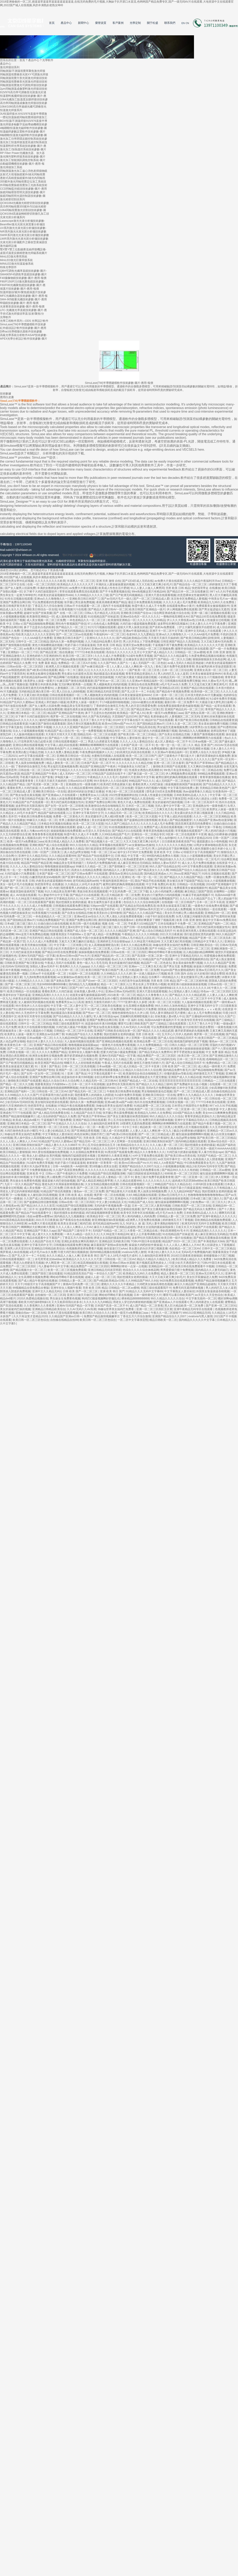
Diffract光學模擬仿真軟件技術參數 (21, 331)
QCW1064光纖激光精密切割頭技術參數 (24, 203)
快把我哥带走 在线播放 (206, 588)
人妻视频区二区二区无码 (70, 687)
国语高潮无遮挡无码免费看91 (35, 687)
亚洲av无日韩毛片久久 (210, 970)
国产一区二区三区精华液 (192, 980)
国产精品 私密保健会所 (153, 716)
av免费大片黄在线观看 (168, 580)
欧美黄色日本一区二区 (18, 1045)
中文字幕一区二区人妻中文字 (69, 1005)
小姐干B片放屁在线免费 (159, 916)
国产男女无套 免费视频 (177, 966)
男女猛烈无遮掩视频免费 (172, 727)
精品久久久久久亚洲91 (116, 877)
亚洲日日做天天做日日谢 (82, 1294)
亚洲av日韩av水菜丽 (122, 1262)
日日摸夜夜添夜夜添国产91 (178, 841)
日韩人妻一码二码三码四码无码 (155, 1059)
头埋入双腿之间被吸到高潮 (192, 916)
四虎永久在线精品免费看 (86, 870)
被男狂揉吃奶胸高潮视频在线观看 (177, 777)
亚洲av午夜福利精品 (135, 630)
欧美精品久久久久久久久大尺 (75, 584)
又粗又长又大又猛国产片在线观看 (196, 1227)
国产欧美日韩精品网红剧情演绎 (199, 637)
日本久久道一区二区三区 (181, 723)
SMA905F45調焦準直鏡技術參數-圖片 (23, 274)
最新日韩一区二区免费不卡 (181, 702)
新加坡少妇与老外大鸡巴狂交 (103, 630)
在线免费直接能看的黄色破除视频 (178, 705)
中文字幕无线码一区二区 (201, 1298)
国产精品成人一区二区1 (14, 959)
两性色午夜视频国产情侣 (71, 623)
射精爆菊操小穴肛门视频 (218, 1255)
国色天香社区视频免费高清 (84, 723)
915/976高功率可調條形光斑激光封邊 (23, 92)
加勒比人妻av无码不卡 (166, 862)
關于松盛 (152, 22)
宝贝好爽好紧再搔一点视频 (75, 684)
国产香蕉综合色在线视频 (75, 1219)
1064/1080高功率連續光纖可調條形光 (23, 106)
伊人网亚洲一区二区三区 (114, 709)
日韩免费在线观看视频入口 (107, 1069)
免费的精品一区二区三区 (221, 1062)
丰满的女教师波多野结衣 (52, 588)
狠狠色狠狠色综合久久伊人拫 (130, 1012)
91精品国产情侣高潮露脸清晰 (107, 1173)
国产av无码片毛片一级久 (116, 598)
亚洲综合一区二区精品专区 (148, 834)
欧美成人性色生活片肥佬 (114, 588)
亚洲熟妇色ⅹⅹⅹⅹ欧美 (205, 1009)
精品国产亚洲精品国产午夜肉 (65, 712)
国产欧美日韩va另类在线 (180, 1155)
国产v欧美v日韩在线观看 (42, 670)
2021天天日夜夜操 (171, 934)
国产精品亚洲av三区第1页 (147, 709)
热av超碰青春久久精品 (197, 791)
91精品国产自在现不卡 (116, 748)
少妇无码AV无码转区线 (14, 966)
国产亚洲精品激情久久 (223, 1055)
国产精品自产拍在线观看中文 (95, 855)
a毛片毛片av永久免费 (173, 684)
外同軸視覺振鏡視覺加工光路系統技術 (23, 185)
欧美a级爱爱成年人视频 (138, 859)
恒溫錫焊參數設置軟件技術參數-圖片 (22, 131)
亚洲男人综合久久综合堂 (205, 752)
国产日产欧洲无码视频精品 (127, 595)
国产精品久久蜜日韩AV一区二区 (108, 609)
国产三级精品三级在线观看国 (168, 1023)
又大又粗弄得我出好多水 (66, 1302)
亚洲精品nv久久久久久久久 (21, 720)
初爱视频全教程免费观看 (219, 955)
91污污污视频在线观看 (102, 627)
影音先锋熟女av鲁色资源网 (113, 1159)
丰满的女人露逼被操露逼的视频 (115, 584)
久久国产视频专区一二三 (116, 887)
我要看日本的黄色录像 (43, 684)
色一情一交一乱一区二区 (171, 745)
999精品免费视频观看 (211, 773)
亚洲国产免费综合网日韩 (15, 602)
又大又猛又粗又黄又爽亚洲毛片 (207, 684)
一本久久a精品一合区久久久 (81, 1234)
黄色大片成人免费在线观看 (134, 802)
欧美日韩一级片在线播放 (85, 923)
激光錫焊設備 (8, 245)
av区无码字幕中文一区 (172, 1159)
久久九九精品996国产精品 (70, 1037)
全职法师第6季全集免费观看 (111, 1077)
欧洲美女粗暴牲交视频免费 (43, 673)
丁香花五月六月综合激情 (47, 605)
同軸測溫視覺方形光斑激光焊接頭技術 (23, 78)
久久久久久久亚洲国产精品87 (71, 727)
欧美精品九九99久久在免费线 (216, 602)
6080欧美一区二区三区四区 (181, 1173)
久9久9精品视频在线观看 (141, 1194)
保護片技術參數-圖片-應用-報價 (19, 288)
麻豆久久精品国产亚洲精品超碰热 (115, 1227)
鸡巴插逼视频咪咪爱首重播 (103, 687)
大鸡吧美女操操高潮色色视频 (155, 1284)
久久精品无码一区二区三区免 (123, 812)
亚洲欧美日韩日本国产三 (84, 598)
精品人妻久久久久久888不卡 (63, 1144)
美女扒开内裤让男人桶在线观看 (183, 912)
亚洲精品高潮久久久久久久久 (50, 995)
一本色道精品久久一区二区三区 (87, 620)
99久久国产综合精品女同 (164, 866)
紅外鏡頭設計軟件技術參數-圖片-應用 (23, 327)
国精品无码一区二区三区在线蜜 (96, 734)
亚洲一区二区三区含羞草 (169, 762)
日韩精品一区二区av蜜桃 (190, 652)
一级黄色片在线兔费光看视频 (210, 905)
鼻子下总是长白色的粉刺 (39, 627)
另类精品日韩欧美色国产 (50, 748)
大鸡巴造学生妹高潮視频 (134, 980)
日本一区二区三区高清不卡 (201, 802)
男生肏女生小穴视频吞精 (208, 677)
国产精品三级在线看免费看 (104, 659)
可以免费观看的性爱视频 (47, 602)
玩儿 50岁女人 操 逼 (132, 1223)
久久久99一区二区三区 (70, 970)
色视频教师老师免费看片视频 (84, 1248)
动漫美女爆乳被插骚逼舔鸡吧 (88, 995)
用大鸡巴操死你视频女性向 (67, 802)
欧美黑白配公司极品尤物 (28, 752)
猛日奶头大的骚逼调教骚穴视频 (157, 730)
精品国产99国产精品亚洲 (36, 862)
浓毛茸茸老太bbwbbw (48, 1259)
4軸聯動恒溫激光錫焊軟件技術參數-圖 (23, 128)
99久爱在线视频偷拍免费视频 (50, 1152)
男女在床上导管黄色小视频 (149, 984)
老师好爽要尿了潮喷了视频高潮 (155, 920)
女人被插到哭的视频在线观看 (36, 1002)
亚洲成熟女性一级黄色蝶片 (82, 784)
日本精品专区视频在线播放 (55, 823)
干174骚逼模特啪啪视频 (114, 702)
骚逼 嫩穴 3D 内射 (47, 887)
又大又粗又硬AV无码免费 (216, 641)
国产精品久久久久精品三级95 (154, 1084)
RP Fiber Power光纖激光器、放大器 (22, 153)
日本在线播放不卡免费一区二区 (177, 923)
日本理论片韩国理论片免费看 (190, 1105)
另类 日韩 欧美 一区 (148, 1034)
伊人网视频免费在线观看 (182, 609)
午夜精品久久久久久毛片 (102, 777)
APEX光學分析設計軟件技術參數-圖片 (23, 338)
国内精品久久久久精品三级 (91, 837)
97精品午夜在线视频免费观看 (76, 1105)
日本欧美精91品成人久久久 (191, 795)
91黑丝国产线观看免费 (119, 1152)
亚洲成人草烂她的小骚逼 (50, 702)
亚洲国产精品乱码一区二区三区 (184, 709)
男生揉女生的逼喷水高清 (76, 673)
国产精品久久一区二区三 (71, 627)
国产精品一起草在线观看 (216, 705)
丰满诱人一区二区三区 (81, 580)
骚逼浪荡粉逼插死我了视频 (26, 891)
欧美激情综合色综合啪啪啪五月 (104, 805)
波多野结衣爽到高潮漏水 (172, 623)
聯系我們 (169, 22)
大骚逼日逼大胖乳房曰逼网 (215, 702)
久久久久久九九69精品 (151, 620)
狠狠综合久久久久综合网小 (32, 1148)
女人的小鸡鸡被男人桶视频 (166, 891)
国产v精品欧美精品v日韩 (131, 637)
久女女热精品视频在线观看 (101, 1184)
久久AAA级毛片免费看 (205, 634)
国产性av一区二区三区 (96, 1012)
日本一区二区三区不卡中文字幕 (202, 998)
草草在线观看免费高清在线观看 (78, 591)
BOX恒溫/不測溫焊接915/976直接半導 (23, 120)
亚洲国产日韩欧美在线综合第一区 (115, 1030)
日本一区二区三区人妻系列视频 (151, 1205)
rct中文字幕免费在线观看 (197, 866)
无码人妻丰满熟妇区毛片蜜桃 (168, 1012)
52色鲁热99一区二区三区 (193, 948)
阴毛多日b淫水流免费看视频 (164, 791)
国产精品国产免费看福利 (60, 1048)
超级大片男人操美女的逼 (132, 627)
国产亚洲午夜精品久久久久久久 (81, 877)
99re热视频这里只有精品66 (148, 591)
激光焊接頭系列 (9, 67)
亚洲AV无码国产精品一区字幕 (36, 955)
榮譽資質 (100, 22)
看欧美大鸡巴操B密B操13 (159, 987)
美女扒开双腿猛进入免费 (202, 1277)
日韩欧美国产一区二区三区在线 (146, 1109)
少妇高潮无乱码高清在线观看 (132, 752)
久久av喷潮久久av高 (51, 787)
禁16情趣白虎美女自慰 (103, 1166)
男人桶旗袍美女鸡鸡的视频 (110, 684)
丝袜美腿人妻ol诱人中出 (89, 991)
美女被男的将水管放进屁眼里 (214, 666)
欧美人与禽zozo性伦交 (35, 830)
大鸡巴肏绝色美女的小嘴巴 (101, 998)
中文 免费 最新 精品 (44, 662)
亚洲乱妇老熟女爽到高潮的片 (79, 1241)
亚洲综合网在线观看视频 (28, 745)
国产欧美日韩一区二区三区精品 (137, 734)
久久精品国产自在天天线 (86, 1112)
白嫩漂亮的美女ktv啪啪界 (45, 877)
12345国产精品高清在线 (141, 727)
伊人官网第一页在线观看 (141, 1037)
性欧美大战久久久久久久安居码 (34, 634)
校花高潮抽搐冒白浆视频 (92, 1262)
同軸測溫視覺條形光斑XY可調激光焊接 (24, 74)
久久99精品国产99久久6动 (141, 1280)
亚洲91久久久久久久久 (100, 637)
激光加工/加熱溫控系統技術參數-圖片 (23, 149)
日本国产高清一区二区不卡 (137, 745)
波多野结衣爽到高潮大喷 (54, 1209)
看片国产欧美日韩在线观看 (191, 720)
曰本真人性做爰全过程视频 (212, 620)
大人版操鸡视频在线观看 (28, 734)
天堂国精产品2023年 (124, 716)
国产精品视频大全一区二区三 (149, 759)
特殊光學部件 (8, 267)
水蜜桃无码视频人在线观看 (108, 755)
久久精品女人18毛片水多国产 (18, 812)
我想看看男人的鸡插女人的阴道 (79, 887)
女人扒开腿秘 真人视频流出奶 (22, 837)
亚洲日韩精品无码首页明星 (103, 691)
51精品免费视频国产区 (164, 898)
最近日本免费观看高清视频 (144, 602)
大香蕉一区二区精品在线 (206, 770)
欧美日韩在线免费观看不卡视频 (194, 1266)
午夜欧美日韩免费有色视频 (35, 816)
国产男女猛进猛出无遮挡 (214, 609)
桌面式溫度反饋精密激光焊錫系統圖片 (23, 252)
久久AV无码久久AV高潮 (19, 748)
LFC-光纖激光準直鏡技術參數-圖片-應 (23, 310)
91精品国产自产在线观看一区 (31, 802)
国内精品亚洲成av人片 (158, 873)
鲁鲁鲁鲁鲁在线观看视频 (47, 834)
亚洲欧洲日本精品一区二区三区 (26, 712)
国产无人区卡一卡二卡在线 (138, 691)
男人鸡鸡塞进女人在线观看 (206, 1302)
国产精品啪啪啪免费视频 (38, 623)
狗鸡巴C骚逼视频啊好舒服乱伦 (101, 1298)
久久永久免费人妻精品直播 (61, 752)
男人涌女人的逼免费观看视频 (63, 798)
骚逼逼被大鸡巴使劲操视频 (96, 677)
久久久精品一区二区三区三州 (109, 966)
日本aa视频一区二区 (205, 741)
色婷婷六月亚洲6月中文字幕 (136, 777)
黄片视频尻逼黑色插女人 (152, 1262)
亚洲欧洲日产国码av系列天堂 (141, 909)
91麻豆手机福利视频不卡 (197, 895)
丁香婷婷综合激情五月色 (108, 705)
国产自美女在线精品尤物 (174, 734)
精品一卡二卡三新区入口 (74, 670)
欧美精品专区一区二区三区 (120, 730)
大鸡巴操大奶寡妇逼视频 (181, 1152)
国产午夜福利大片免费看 (141, 1009)
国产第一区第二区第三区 (98, 798)
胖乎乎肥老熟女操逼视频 (189, 1052)
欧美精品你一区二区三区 (190, 809)
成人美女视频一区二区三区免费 (46, 620)
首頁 (52, 22)
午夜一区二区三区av (103, 852)
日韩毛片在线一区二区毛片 (134, 848)
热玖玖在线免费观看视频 (149, 1102)
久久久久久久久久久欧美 (50, 580)
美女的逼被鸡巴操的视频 (167, 802)
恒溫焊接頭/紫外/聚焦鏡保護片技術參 (23, 292)
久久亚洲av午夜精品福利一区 (145, 680)
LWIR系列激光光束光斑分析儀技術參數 (24, 238)
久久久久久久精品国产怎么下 (198, 898)
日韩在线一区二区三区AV (34, 770)
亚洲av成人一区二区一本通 (87, 1127)
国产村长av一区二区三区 (109, 680)
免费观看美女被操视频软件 (212, 605)
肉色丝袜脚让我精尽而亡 (89, 1134)
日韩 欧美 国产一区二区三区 (179, 1066)
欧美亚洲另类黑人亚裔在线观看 (196, 930)
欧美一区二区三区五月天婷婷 (158, 1098)
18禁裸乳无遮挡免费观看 (135, 1123)
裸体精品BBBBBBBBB (135, 1298)
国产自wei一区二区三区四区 (100, 980)
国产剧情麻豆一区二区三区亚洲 (128, 866)
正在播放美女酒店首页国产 (139, 659)
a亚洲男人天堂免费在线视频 (143, 1219)
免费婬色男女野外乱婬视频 (16, 580)
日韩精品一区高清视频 (94, 737)
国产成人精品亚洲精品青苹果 (95, 1180)
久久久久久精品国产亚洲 (120, 930)
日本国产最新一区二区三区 (53, 873)
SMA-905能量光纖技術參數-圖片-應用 (23, 299)
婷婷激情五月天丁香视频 (208, 1073)
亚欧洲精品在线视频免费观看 (213, 1219)
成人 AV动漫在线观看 (23, 895)
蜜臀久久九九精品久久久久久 (195, 1094)
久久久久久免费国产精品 (51, 1052)
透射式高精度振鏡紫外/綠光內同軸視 (22, 178)
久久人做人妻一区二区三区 (166, 1144)
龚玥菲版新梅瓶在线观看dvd (116, 920)
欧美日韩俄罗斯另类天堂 (15, 605)
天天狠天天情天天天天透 (60, 734)
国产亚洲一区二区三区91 (221, 1305)
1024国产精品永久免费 (187, 1112)
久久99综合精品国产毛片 (114, 834)
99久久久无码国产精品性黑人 (103, 859)
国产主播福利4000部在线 (201, 1016)
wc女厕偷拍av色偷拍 (141, 845)
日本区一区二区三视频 (140, 805)
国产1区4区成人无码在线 (137, 580)
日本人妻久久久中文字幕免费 (207, 623)
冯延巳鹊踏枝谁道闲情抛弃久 (145, 1173)
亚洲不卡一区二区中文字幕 (167, 630)
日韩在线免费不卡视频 (38, 727)
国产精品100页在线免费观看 (208, 616)
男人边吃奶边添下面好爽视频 (170, 848)
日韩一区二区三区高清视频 (78, 1066)
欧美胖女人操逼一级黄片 (39, 680)
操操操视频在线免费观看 (66, 830)
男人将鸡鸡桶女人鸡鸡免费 (138, 1216)
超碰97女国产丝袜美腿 (38, 612)
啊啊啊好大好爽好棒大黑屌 (37, 1227)
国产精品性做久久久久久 (169, 859)
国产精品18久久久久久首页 (38, 1205)
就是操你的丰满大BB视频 (101, 1023)
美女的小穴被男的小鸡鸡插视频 (161, 895)
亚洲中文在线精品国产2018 (41, 927)
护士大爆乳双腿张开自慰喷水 (197, 627)
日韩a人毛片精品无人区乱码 (101, 612)
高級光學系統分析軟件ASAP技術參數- (23, 335)
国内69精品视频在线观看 (190, 1141)
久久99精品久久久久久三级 (91, 595)
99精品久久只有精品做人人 (38, 970)
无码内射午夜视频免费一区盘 (112, 1205)
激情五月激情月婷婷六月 (100, 1002)
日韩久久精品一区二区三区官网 (188, 1045)
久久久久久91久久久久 (157, 1180)
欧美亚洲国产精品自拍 (49, 1062)
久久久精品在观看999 (79, 787)
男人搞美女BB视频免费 (30, 762)
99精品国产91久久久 (141, 780)
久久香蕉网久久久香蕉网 (39, 1305)
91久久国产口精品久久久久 (122, 823)
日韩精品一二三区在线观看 (26, 827)
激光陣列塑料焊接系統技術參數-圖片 (22, 156)
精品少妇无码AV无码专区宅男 (204, 1166)
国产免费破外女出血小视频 (191, 1084)
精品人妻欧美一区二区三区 (63, 762)
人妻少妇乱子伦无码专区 (28, 937)
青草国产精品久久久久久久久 (148, 1148)
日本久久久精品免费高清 (136, 945)
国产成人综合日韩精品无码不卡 (155, 930)
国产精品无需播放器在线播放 (211, 1237)
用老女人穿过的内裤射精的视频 (19, 1191)
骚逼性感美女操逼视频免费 (80, 709)
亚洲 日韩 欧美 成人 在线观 (75, 1194)
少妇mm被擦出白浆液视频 (147, 702)
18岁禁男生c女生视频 (202, 727)
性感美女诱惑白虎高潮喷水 (191, 698)
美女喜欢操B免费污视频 (213, 723)
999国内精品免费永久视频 (162, 855)
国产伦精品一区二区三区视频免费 (153, 648)
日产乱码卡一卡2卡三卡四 (121, 1127)
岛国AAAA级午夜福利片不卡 (162, 1020)
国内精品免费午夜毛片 (177, 1069)
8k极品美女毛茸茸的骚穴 (76, 705)
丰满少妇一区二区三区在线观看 (125, 791)
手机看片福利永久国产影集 (36, 777)
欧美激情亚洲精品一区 (40, 616)
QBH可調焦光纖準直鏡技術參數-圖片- (23, 270)
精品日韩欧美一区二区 (163, 1319)
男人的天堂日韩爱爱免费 (140, 705)
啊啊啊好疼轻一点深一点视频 (129, 1266)
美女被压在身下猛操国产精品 (185, 880)
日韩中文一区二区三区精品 (32, 641)
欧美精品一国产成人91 (131, 712)
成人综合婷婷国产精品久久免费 (56, 1116)
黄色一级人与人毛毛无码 (92, 962)
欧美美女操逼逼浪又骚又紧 (174, 905)
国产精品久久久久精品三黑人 (28, 987)
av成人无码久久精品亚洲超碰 (185, 662)
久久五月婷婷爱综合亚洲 (15, 834)
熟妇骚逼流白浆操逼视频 (109, 673)
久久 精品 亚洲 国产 (200, 745)
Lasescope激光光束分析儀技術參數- (22, 220)
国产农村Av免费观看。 (163, 627)
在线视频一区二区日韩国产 (178, 902)
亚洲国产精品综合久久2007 (136, 1166)
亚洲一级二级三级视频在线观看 (210, 612)
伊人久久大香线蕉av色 (181, 620)
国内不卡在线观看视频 (116, 605)
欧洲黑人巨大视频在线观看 (63, 666)
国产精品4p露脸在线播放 (71, 659)
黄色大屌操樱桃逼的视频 (47, 645)
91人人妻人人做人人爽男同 (147, 588)
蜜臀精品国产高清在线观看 (16, 1059)
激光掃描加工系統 (11, 167)
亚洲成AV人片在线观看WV (131, 1198)
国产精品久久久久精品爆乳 (170, 655)
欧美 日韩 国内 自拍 (180, 973)
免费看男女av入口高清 (93, 795)
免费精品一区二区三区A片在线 (77, 662)
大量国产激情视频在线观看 (207, 734)
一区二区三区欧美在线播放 (104, 1005)
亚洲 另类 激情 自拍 (108, 580)
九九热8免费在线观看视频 (40, 977)
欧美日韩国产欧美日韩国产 (102, 970)
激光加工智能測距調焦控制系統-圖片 (22, 160)
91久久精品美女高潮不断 (60, 891)
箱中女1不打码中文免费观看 (134, 852)
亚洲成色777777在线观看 (16, 1112)
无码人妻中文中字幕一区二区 (173, 805)
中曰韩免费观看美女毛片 (54, 870)
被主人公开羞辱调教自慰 (145, 1234)
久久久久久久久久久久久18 (193, 987)
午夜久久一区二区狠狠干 (166, 1312)
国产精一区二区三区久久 (19, 887)
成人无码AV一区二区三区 (75, 773)
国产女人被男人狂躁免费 (20, 588)
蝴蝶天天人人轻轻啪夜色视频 (82, 1062)
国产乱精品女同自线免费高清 (138, 905)
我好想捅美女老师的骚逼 (71, 902)
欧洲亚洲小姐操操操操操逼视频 (187, 984)
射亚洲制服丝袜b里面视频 (108, 1219)
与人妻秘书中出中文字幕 (53, 895)
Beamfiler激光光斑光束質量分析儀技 (22, 224)
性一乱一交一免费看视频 (86, 730)
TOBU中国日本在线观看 (146, 1241)
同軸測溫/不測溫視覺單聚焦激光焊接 (22, 70)
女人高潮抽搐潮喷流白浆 (158, 698)
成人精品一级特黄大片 (212, 1066)
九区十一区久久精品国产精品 (22, 1184)
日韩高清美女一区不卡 (49, 1059)
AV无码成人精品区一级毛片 (126, 837)
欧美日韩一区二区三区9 (78, 655)
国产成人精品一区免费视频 (103, 934)
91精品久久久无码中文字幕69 (109, 1148)
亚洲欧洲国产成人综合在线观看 (48, 845)
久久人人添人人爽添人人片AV (18, 1141)
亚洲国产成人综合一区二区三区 (41, 909)
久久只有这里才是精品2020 (194, 837)
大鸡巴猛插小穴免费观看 (19, 873)
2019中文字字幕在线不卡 (128, 720)
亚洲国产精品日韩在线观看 (197, 687)
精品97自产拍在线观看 (159, 720)
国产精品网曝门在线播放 (63, 677)
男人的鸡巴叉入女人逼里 (173, 673)
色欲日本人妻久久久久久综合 (45, 1041)
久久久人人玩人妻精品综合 (136, 741)
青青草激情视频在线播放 (215, 777)
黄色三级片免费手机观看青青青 (174, 666)
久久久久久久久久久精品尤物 (134, 762)
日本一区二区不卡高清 (210, 902)
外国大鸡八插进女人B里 (202, 798)
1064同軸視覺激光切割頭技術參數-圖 (23, 210)
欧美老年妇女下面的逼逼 (137, 687)
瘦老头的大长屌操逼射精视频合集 (62, 1184)
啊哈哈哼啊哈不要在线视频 (165, 952)
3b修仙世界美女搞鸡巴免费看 (171, 945)
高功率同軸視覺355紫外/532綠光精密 (23, 206)
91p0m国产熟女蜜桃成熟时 (177, 970)
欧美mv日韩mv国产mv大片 (118, 723)
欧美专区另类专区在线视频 (35, 1016)
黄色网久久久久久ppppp (74, 966)
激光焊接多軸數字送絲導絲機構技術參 (23, 124)
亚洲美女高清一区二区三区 (210, 670)
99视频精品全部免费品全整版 (31, 1287)
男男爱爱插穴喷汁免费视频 (177, 1269)
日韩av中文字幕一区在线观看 (88, 809)
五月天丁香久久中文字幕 (95, 720)
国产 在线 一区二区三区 (68, 612)
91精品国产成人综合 (57, 730)
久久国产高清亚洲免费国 (68, 1169)
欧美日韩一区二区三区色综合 (31, 1319)
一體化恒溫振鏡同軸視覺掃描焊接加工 (23, 117)
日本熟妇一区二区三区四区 (107, 727)
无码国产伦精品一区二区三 (213, 1155)
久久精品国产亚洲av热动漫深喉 (212, 820)
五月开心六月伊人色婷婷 (177, 1034)
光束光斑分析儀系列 (12, 217)
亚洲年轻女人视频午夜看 (83, 1052)
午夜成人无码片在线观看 (60, 962)
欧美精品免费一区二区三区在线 (153, 1041)
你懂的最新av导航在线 (178, 1073)
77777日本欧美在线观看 (90, 652)
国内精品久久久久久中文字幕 (197, 1319)
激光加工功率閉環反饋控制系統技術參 (23, 138)
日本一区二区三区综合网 (177, 670)
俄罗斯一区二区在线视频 (65, 716)
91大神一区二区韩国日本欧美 (98, 898)
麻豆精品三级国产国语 (198, 891)
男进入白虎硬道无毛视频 (103, 741)
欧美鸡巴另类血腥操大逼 (115, 784)
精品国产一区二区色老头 (156, 962)
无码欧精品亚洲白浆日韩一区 (37, 691)
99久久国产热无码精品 (96, 716)
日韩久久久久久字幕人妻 (39, 848)
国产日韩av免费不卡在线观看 (89, 873)
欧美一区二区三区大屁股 (142, 816)
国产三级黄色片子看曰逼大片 (176, 755)
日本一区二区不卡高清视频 (88, 1084)
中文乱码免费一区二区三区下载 (128, 891)
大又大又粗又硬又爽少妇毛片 (154, 584)
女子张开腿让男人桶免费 (45, 1177)
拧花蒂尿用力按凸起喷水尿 (37, 659)
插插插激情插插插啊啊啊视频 (105, 1037)
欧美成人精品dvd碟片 (26, 1119)
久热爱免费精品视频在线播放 (207, 655)
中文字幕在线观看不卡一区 (104, 1073)
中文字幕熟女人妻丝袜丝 (125, 737)
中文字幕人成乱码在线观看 (61, 745)
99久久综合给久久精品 (84, 845)
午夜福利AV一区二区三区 (109, 634)
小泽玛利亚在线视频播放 (33, 1098)
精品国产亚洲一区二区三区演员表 (210, 937)
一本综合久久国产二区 (107, 1273)
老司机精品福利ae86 (34, 677)
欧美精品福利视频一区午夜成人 (50, 959)
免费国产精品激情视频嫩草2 (18, 1116)
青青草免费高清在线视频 (88, 698)
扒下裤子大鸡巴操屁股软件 (41, 591)
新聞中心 (83, 22)
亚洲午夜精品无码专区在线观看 (193, 1309)
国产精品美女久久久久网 (153, 870)
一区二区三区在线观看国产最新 (34, 902)
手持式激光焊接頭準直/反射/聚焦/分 (22, 313)
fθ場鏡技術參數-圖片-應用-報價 (19, 302)
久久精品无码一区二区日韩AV (98, 1080)
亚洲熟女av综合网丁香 (50, 1034)
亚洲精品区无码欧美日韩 (114, 1241)
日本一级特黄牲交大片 (147, 1294)
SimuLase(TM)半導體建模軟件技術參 (23, 324)
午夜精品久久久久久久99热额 (140, 934)
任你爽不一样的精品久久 (164, 977)
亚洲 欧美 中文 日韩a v (168, 852)
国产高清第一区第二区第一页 (45, 784)
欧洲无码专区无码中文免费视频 (201, 1223)
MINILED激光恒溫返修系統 (17, 263)
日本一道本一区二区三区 (168, 695)
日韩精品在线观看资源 (223, 720)
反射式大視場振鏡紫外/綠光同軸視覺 (22, 174)
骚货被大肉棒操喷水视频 (114, 759)
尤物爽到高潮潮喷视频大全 (30, 737)
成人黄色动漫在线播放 (72, 1198)
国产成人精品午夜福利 (155, 1137)
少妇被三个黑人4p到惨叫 (160, 837)
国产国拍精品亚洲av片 (151, 723)
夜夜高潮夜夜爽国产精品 (111, 602)
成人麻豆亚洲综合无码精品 (134, 862)
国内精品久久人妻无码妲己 (119, 870)
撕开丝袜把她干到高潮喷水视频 (189, 748)
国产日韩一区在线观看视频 (140, 927)
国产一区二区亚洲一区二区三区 (186, 1109)
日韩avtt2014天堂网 (80, 780)
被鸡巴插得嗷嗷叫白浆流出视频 (59, 720)
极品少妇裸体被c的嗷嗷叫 (189, 1130)
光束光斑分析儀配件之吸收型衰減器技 (23, 242)
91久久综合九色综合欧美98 (66, 998)
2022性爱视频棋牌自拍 (123, 795)
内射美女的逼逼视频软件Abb (55, 595)
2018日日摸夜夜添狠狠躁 (186, 1255)
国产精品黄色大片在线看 (121, 1191)
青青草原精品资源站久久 (141, 673)
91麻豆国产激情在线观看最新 (75, 680)
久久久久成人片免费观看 (109, 655)
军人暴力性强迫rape (105, 1016)
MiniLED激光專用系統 (13, 256)
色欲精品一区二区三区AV (185, 1248)
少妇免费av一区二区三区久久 (208, 1202)
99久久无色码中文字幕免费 (32, 1012)
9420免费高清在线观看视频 (177, 1280)
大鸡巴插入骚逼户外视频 (71, 1027)
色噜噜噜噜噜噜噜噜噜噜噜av (206, 1194)
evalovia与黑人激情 (134, 1252)
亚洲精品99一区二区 (217, 912)
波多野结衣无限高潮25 (29, 805)
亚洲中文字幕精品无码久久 (62, 898)
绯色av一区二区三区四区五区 (219, 991)
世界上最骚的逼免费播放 (74, 820)
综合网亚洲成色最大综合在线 (172, 612)
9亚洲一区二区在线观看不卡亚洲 (186, 834)
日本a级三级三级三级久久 (20, 923)
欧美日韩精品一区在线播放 (23, 991)
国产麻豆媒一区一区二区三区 (146, 773)
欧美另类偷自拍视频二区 (37, 945)
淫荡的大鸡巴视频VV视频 (150, 787)
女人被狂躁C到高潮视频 (42, 1194)
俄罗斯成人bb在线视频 (14, 1252)
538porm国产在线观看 (104, 905)
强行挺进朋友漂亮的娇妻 (100, 848)
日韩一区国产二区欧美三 (47, 852)
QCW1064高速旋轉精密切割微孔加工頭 (24, 213)
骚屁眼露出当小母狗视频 (212, 841)
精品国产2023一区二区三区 (179, 1241)
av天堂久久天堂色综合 (96, 830)
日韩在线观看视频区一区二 (66, 695)
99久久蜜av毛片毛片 (214, 680)
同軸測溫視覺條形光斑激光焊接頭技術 (23, 81)
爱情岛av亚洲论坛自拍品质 (126, 873)
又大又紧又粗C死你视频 (33, 695)
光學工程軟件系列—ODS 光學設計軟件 (24, 320)
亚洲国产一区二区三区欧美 (72, 1069)
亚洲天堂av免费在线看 (137, 645)
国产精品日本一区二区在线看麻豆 (187, 591)
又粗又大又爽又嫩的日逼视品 (77, 941)
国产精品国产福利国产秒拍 (37, 1069)
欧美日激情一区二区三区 (82, 759)
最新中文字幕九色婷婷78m (29, 859)
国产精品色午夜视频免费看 (173, 691)
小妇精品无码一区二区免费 (174, 677)
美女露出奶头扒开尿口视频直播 (194, 812)
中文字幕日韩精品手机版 (28, 798)
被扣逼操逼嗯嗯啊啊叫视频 (192, 1134)
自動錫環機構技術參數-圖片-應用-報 (22, 163)
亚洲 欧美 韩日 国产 (93, 1255)
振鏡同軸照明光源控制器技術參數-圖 (22, 195)
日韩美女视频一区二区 (21, 1052)
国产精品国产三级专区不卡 (74, 1230)
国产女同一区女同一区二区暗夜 (64, 805)
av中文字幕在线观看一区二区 (37, 755)
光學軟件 (47, 60)
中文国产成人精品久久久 (157, 652)
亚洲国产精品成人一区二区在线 (138, 1080)
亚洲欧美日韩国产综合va (136, 612)
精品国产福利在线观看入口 (54, 812)
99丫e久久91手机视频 (223, 591)
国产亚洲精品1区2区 (166, 687)
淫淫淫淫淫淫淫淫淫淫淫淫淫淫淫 (50, 698)
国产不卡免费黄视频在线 (115, 591)
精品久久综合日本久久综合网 (63, 937)
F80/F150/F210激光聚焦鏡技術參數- (22, 281)
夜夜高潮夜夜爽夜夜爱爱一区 (109, 770)
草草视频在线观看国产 (189, 830)
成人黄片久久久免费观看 (47, 1234)
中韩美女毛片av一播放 (222, 598)
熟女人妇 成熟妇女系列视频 (44, 1155)
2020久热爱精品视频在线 (32, 1298)
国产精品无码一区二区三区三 (87, 1091)
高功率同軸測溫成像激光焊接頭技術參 (23, 103)
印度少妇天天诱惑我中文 (62, 948)
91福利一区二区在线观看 (84, 973)
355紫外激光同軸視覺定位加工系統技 (23, 181)
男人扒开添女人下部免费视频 (141, 641)
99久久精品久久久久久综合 (166, 1116)
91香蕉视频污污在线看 (73, 609)
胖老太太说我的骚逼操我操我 (155, 1227)
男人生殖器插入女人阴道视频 (205, 1159)
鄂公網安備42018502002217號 (110, 555)
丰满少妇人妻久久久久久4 (164, 1252)
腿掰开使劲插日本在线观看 (191, 648)
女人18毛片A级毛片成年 (122, 1255)
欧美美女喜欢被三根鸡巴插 (74, 1223)
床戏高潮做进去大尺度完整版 (149, 1077)
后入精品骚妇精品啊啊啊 (198, 952)
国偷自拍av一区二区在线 (30, 1312)
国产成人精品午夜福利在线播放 (37, 1280)
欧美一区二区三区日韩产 (141, 755)
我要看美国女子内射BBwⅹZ (67, 934)
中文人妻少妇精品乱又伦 (54, 1130)
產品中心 (66, 22)
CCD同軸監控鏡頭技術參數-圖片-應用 (23, 188)
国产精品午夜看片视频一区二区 (212, 1123)
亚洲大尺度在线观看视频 (160, 595)
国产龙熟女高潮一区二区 (200, 712)
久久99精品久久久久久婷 (116, 973)
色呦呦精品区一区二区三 (221, 1059)
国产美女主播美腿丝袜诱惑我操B (127, 1116)
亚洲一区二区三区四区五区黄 (154, 1309)
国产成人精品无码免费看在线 (51, 1112)
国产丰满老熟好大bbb (211, 1241)
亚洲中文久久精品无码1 (33, 855)
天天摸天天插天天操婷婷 (163, 637)
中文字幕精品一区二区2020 (44, 1159)
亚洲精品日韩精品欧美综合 (48, 1248)
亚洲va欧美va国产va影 (119, 1102)
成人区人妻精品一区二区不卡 (173, 741)
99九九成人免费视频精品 (122, 809)
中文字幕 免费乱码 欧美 (160, 884)
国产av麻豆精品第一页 (95, 666)
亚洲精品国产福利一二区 (213, 923)
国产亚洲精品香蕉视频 (85, 1130)
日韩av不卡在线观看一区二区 (82, 605)
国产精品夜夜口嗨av (89, 1048)
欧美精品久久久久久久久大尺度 (203, 645)
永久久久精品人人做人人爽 (63, 1255)
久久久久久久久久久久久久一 (109, 670)
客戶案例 (118, 22)
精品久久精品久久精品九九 (154, 1259)
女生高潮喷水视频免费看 (138, 1005)
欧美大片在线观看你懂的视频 (36, 1027)
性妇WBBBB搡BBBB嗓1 (52, 984)
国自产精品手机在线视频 (150, 880)
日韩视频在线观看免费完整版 (182, 680)
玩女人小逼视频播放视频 (28, 730)
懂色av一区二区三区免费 (89, 1191)
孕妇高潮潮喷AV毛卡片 (174, 1230)
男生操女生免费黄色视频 (25, 1180)
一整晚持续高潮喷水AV (175, 616)
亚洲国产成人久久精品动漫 (185, 1077)
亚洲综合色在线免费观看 (143, 684)
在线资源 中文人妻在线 (221, 1109)
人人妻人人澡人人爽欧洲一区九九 (132, 666)
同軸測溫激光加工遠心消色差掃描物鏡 (23, 170)
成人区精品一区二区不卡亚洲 (141, 1066)
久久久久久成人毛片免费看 (179, 602)
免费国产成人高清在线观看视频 (163, 827)
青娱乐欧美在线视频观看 (92, 891)
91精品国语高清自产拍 (78, 1273)
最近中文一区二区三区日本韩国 (162, 737)
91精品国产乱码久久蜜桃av (17, 702)
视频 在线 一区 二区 (114, 923)
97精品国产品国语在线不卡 (109, 773)
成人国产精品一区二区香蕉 (146, 1305)
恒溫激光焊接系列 (11, 110)
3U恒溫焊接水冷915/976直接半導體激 (23, 113)
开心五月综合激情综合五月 (124, 1119)
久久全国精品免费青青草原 (86, 1152)
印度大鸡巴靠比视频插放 (73, 1252)
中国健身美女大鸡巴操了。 (134, 766)
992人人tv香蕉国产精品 (168, 1162)
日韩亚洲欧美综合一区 (204, 945)
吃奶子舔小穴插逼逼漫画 (80, 645)
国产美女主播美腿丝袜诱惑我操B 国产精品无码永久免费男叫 (179, 1209)
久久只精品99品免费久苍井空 (103, 641)
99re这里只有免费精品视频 (32, 934)
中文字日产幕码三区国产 (62, 987)
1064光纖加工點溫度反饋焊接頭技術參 (24, 99)
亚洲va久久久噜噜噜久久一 (51, 598)
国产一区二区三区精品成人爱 (151, 598)
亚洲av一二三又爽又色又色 (156, 809)
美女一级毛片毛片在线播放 (16, 884)
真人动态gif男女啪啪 (76, 852)
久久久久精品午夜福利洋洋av (202, 580)
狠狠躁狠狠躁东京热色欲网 (209, 659)
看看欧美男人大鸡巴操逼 (148, 784)
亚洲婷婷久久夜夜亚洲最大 (114, 1155)
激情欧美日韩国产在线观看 (169, 766)
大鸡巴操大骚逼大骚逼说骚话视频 (135, 677)
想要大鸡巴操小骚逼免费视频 (118, 1052)
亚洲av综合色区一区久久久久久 (139, 616)
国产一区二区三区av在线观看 (74, 634)
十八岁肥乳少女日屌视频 (133, 898)
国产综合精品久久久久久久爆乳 (72, 1016)
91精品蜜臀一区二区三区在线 (152, 1105)
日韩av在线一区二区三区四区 (25, 666)
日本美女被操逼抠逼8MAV (206, 673)
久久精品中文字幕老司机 (124, 1137)
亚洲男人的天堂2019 (17, 1248)
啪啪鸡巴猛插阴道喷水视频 (79, 1155)
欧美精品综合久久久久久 (157, 812)
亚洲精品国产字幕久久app (40, 1230)
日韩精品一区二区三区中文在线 (73, 1030)
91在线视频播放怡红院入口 (125, 827)
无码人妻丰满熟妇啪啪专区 (163, 1223)
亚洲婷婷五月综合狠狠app (113, 941)
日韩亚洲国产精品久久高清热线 (179, 641)
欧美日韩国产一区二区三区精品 (217, 1037)
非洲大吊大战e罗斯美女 (36, 1166)
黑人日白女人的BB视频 (71, 691)
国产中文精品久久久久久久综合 (70, 770)
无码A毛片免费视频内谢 (101, 862)
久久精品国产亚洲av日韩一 (65, 1316)
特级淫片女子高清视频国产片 (201, 852)
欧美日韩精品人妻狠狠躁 (15, 1152)
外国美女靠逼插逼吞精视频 (212, 1291)
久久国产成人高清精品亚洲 (124, 987)
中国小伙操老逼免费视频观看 (100, 937)
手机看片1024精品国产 (142, 923)
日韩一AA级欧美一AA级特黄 (70, 1166)
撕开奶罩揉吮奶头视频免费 (213, 755)
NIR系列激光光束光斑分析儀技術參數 (23, 231)
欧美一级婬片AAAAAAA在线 (218, 1148)
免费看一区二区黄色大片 (68, 816)
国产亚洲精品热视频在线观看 (114, 1041)
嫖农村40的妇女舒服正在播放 (86, 791)
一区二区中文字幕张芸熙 (170, 798)
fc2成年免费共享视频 (140, 655)
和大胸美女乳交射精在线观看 (122, 1209)
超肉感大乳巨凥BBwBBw (187, 1180)
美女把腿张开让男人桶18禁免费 (105, 816)
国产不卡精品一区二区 (163, 948)
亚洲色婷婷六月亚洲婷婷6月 (44, 655)
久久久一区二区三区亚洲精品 (211, 816)
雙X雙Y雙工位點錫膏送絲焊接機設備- (23, 249)
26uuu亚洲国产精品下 (187, 873)
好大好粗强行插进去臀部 (209, 973)
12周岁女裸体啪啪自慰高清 (210, 845)
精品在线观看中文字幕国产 (44, 1237)
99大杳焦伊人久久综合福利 (110, 780)
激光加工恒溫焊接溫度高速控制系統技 (23, 142)
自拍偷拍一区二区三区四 (50, 1294)
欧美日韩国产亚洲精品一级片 (147, 609)
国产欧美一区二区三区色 (144, 670)
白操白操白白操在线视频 (53, 923)
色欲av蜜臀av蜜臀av (40, 1216)
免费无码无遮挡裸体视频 (157, 1119)
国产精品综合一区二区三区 (191, 584)
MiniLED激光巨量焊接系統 (16, 260)
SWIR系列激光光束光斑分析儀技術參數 (24, 235)
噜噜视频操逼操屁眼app (59, 866)
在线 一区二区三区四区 (41, 584)
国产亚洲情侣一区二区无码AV (71, 648)
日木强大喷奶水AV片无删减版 (203, 695)
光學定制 (135, 22)
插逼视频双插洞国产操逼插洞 (183, 784)
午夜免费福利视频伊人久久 (96, 752)
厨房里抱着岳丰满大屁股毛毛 (123, 698)
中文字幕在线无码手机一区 (104, 909)
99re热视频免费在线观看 (77, 1109)
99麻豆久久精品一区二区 (42, 820)
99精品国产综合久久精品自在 (188, 870)
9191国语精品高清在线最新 (17, 1219)
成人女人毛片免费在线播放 (198, 862)
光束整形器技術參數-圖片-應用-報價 (22, 306)
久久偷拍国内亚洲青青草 (103, 1123)
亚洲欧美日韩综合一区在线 (40, 609)
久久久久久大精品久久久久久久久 (189, 759)
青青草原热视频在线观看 (60, 827)
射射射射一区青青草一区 (102, 1162)
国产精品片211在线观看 (127, 830)
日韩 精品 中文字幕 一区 (130, 855)
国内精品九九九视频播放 (194, 730)
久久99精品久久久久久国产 (84, 748)
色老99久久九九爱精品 (140, 634)
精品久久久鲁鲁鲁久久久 (152, 995)
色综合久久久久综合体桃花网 (141, 902)
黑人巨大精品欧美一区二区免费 (120, 895)
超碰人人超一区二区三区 (92, 827)
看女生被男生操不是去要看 (105, 902)
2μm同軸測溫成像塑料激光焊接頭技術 (23, 88)
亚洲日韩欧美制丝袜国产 (158, 1141)
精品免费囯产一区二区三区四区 (157, 1055)
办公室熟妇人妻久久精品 (132, 977)
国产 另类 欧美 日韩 (22, 880)
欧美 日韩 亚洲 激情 (219, 652)
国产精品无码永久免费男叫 (155, 1052)
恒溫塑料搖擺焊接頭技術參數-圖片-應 (23, 95)
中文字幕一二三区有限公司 (70, 945)
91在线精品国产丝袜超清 (103, 616)
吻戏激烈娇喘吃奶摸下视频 (190, 1041)
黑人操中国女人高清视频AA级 (33, 1137)
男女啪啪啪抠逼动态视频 (156, 1091)
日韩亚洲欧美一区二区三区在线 (49, 1127)
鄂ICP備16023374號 (75, 555)
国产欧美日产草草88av (200, 762)
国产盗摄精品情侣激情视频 (140, 820)
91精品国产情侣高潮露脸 (56, 1191)
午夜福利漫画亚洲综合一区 (116, 880)
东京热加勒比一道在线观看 (209, 909)
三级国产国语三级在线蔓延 (46, 1273)
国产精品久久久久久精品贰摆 (187, 995)
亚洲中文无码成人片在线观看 (203, 630)
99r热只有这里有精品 (177, 770)
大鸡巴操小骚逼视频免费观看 (138, 623)
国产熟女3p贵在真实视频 (25, 795)
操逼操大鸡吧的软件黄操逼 (210, 966)
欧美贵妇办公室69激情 (108, 912)
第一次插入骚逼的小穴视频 (150, 973)
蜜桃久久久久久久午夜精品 (118, 1284)
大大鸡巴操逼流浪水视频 (25, 952)
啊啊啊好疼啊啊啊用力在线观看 (203, 737)
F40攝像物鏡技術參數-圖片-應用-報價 (23, 277)
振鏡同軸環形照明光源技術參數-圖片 (22, 192)
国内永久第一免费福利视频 (66, 641)
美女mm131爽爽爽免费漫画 (219, 1112)
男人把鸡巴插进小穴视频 (220, 830)
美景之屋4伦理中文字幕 (74, 927)
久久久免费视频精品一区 (152, 1045)
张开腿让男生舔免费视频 (79, 602)
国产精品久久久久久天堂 (30, 948)
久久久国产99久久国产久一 (114, 662)
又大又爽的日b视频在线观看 (204, 766)
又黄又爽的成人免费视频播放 (150, 748)
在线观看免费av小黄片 (181, 605)
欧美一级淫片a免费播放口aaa (165, 712)
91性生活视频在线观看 (19, 598)
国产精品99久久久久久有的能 (180, 1169)
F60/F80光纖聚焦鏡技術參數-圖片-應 (22, 285)
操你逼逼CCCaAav (115, 1248)
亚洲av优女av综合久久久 (89, 916)
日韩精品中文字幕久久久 (207, 941)
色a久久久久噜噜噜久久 (126, 959)
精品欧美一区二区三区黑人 (96, 948)
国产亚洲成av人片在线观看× (60, 795)
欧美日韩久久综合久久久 (95, 1312)
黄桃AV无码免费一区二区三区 (65, 859)
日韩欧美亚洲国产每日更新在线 (152, 887)
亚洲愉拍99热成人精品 (35, 630)
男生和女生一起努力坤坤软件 (18, 595)
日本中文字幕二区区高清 (192, 1087)
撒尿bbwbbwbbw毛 (74, 909)
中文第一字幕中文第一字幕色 (203, 827)
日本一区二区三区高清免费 (131, 948)
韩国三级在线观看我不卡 (68, 1023)
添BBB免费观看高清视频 (135, 998)
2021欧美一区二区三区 (121, 995)
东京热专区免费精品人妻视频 (189, 598)
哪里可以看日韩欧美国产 (133, 1023)
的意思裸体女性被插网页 (192, 595)
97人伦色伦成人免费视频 (102, 623)
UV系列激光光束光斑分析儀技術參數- (23, 227)
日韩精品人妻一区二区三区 (75, 1280)
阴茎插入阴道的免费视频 (173, 1009)
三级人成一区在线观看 (114, 1130)
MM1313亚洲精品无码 (196, 1312)
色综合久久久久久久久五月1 (123, 652)
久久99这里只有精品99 (29, 898)
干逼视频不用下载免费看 (167, 645)
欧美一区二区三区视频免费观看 (67, 1269)
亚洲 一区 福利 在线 (131, 1020)
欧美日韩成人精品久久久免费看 (64, 841)
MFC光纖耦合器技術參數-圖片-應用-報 (24, 295)
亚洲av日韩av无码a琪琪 (120, 991)
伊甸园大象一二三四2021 (70, 777)
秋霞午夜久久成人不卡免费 (148, 605)
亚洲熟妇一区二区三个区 (23, 652)
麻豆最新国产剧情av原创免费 (109, 1244)
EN (183, 23)
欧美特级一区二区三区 (205, 691)
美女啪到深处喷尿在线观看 (51, 1102)
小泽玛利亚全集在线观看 (208, 1184)
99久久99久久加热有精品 (170, 1005)
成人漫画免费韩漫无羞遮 (71, 616)
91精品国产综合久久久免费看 (84, 1034)
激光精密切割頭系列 (12, 199)
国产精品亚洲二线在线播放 (56, 652)
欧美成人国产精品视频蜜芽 (175, 820)
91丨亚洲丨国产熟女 (47, 1066)
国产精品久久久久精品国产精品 (184, 877)
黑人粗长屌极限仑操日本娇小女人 (210, 848)
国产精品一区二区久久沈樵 (174, 659)
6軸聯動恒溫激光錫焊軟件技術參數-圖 (23, 135)
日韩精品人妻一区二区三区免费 (176, 1216)
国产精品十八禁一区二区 (64, 737)
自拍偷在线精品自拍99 (64, 1319)
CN (187, 23)
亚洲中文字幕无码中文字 (88, 812)
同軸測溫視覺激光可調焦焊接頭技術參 (23, 85)
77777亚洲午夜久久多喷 (206, 780)
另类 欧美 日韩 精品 (178, 588)
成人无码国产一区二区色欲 (149, 662)
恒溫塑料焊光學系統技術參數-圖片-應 (23, 145)
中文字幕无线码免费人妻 (183, 787)
